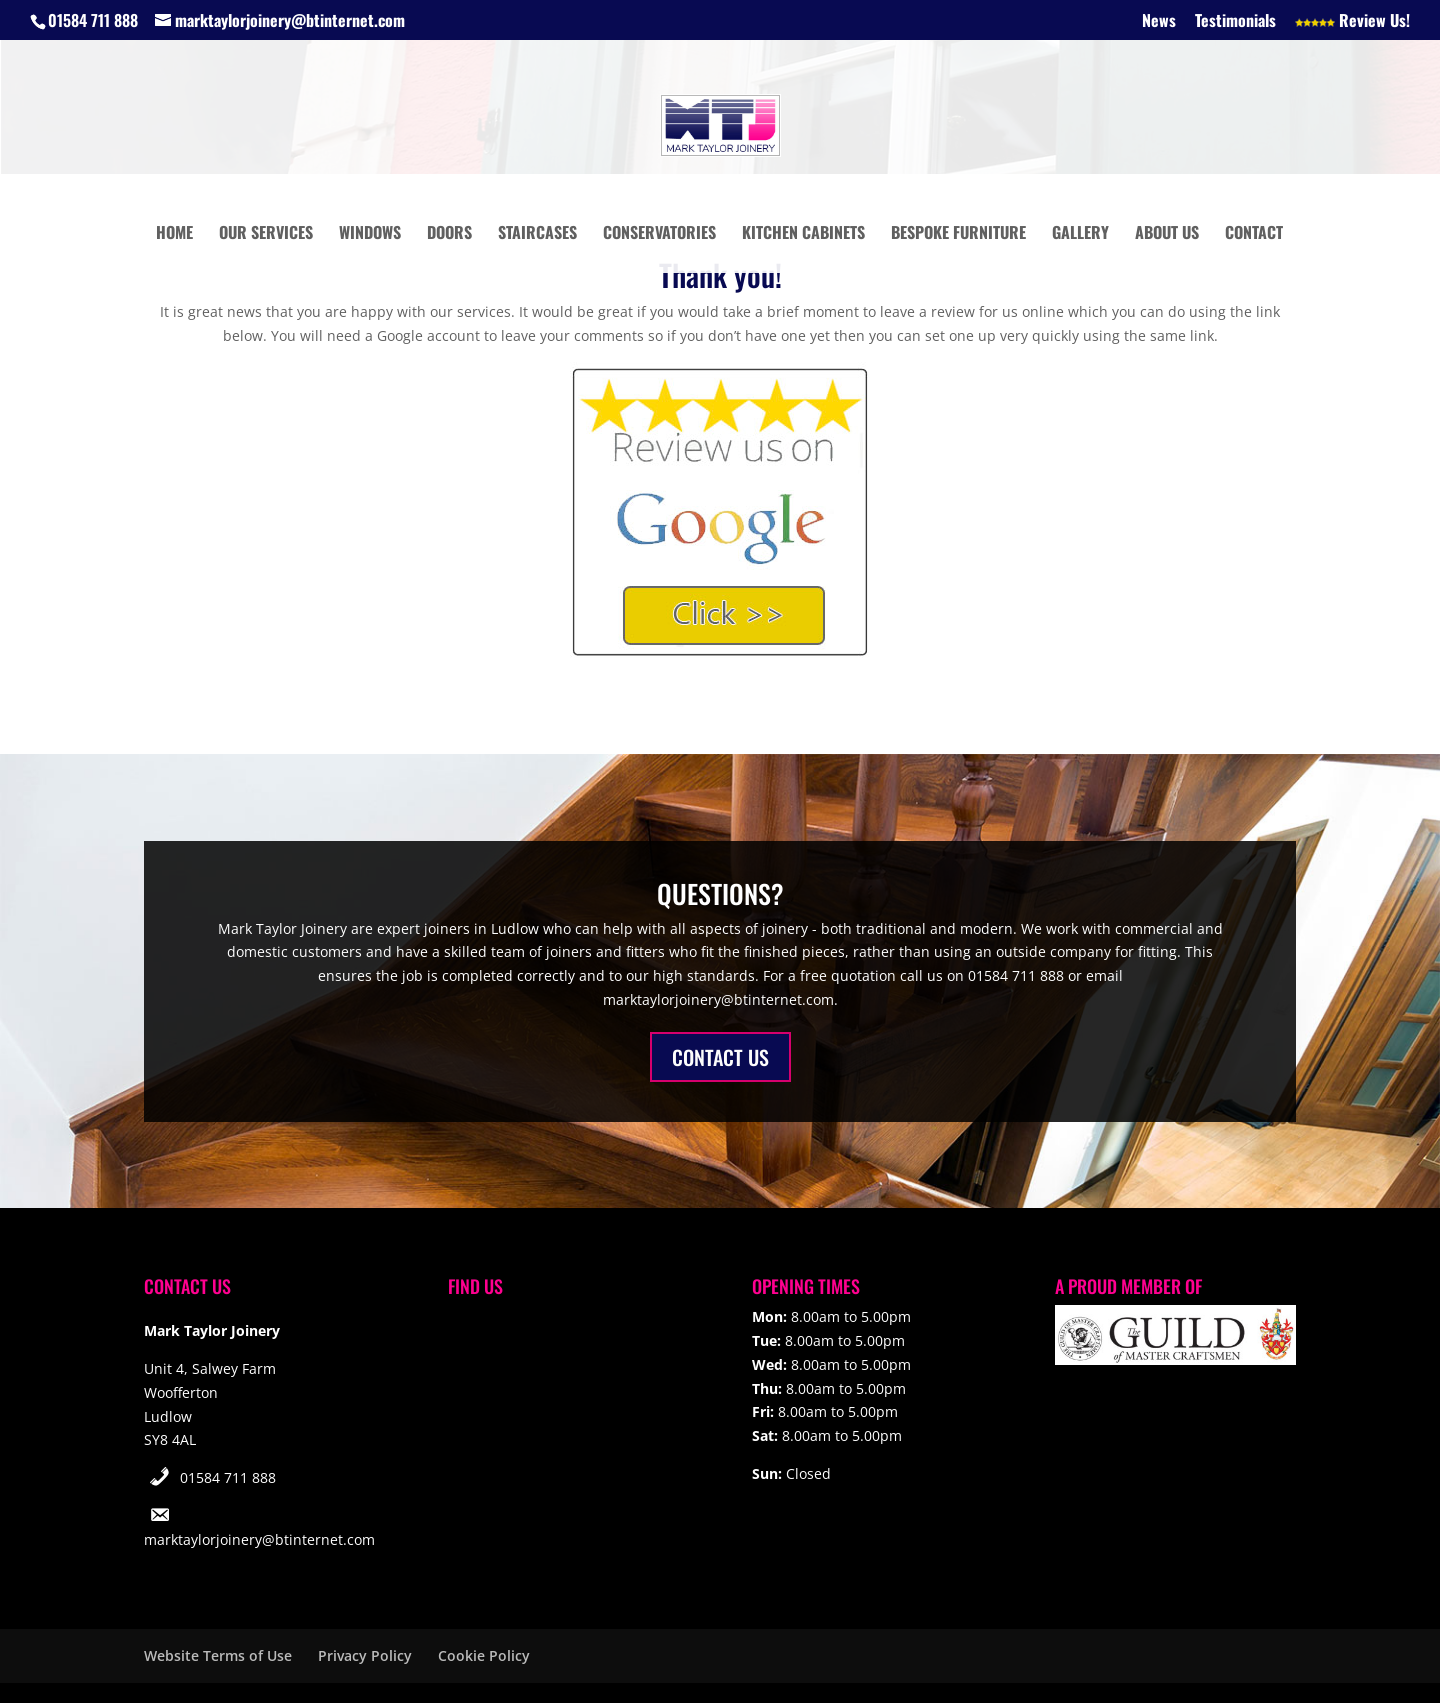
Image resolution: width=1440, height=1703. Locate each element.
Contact (1254, 234)
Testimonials (1235, 22)
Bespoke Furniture (958, 234)
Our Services (266, 234)
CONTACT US (720, 1057)
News (1159, 22)
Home (174, 234)
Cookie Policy (484, 1655)
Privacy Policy (365, 1655)
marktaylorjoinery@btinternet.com (259, 1539)
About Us (1167, 234)
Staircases (537, 234)
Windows (370, 234)
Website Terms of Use (218, 1655)
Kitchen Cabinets (803, 234)
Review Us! (1352, 22)
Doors (449, 234)
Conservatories (659, 234)
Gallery (1080, 234)
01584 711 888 (228, 1477)
